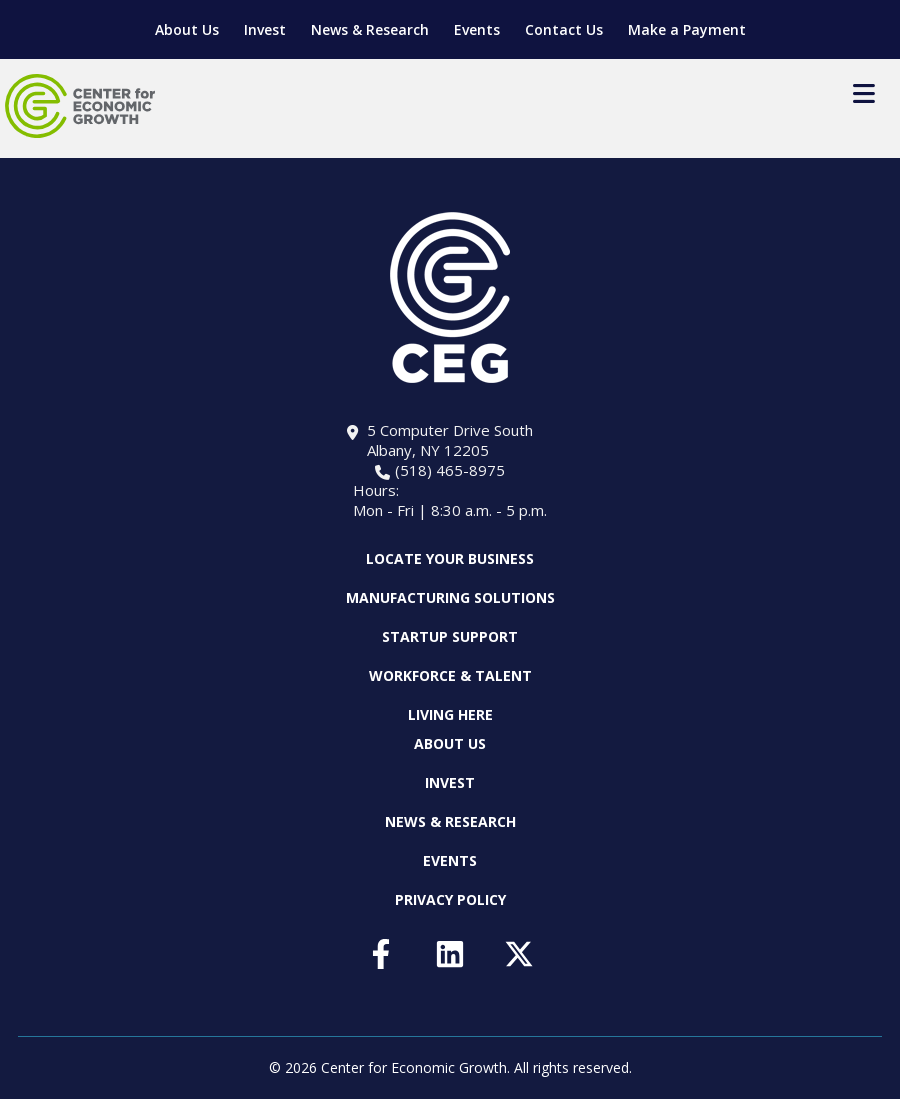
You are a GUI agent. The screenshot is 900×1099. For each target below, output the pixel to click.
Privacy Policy (450, 899)
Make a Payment (687, 29)
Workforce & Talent (450, 675)
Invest (265, 29)
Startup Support (450, 636)
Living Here (450, 714)
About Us (187, 29)
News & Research (370, 29)
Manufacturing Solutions (450, 597)
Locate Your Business (450, 559)
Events (477, 29)
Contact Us (564, 29)
